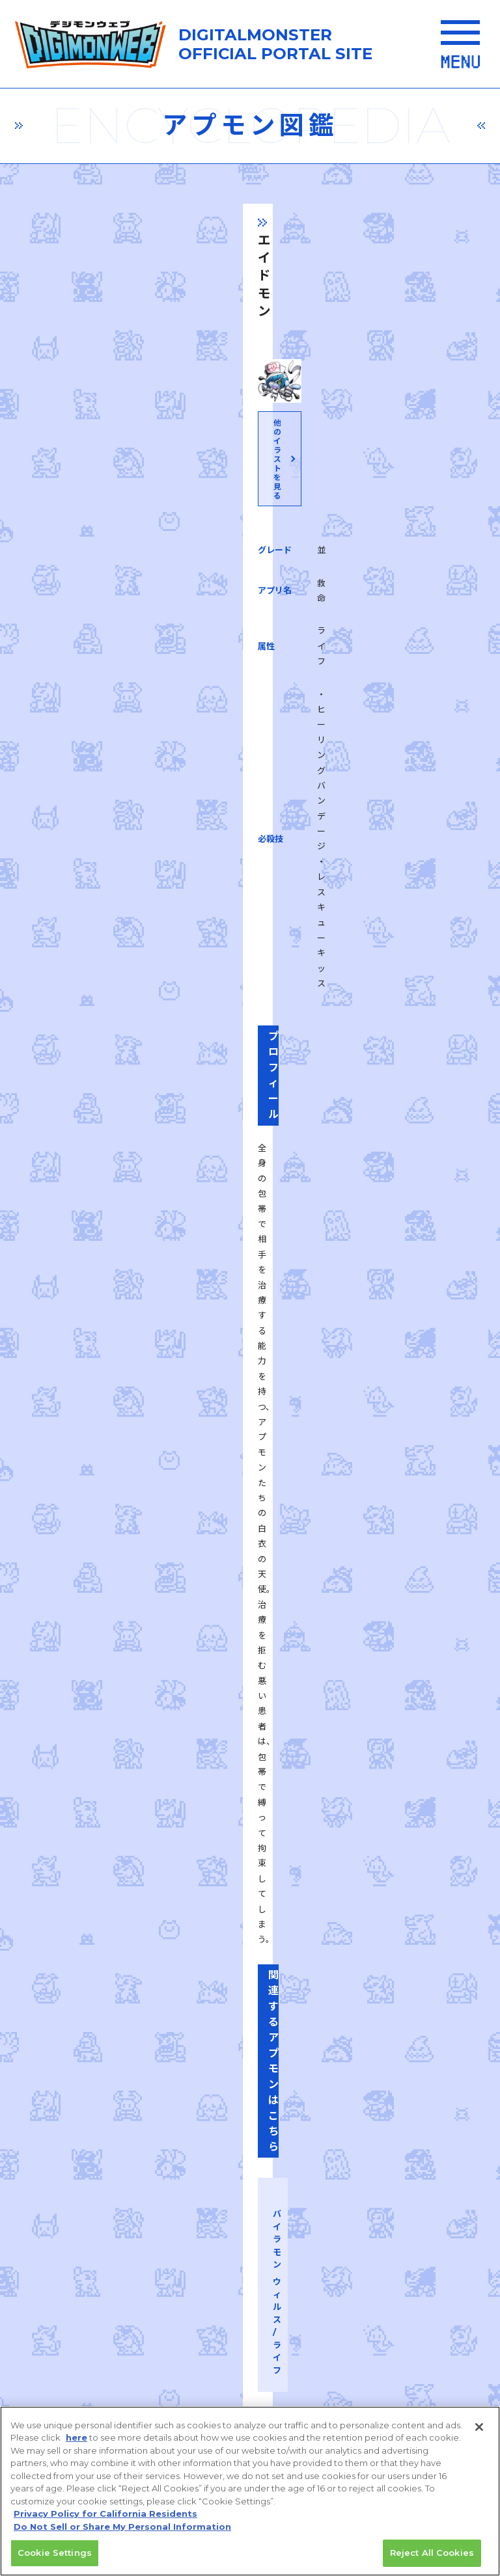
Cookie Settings (55, 2559)
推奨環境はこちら (245, 2084)
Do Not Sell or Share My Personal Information (122, 2532)
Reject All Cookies (432, 2559)
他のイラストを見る (248, 531)
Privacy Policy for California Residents (105, 2520)
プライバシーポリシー (129, 2168)
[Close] (479, 2433)
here (76, 2444)
